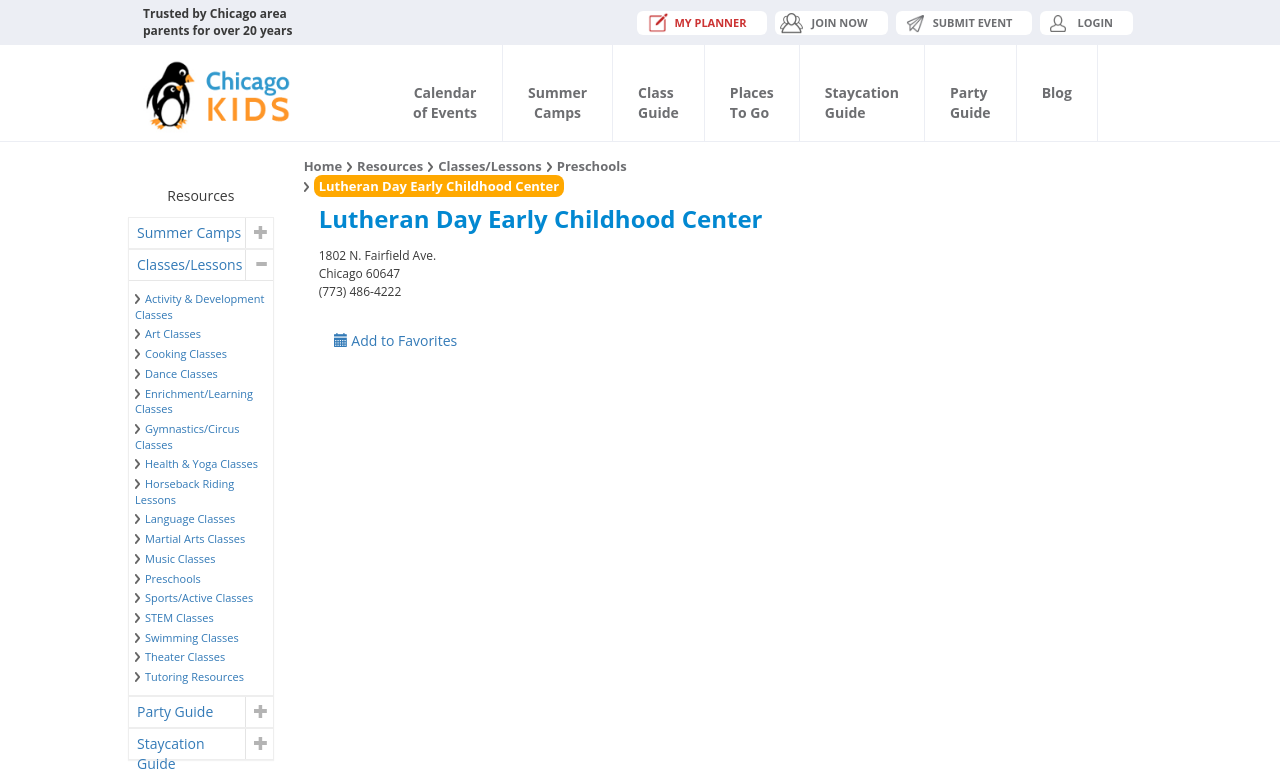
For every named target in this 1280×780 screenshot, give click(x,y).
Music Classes (180, 558)
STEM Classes (179, 617)
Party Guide (175, 711)
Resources (390, 166)
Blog (1057, 92)
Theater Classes (185, 656)
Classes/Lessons (189, 264)
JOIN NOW (840, 22)
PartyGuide (970, 102)
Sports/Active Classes (199, 597)
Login (1095, 22)
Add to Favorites (396, 340)
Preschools (173, 578)
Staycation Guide (170, 746)
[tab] (201, 233)
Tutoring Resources (194, 676)
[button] (258, 233)
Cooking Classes (186, 353)
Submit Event (973, 22)
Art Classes (173, 333)
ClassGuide (658, 102)
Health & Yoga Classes (201, 463)
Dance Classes (181, 373)
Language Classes (190, 518)
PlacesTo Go (752, 102)
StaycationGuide (862, 102)
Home (323, 166)
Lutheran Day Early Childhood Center (439, 186)
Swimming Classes (192, 637)
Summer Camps (189, 232)
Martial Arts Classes (195, 538)
